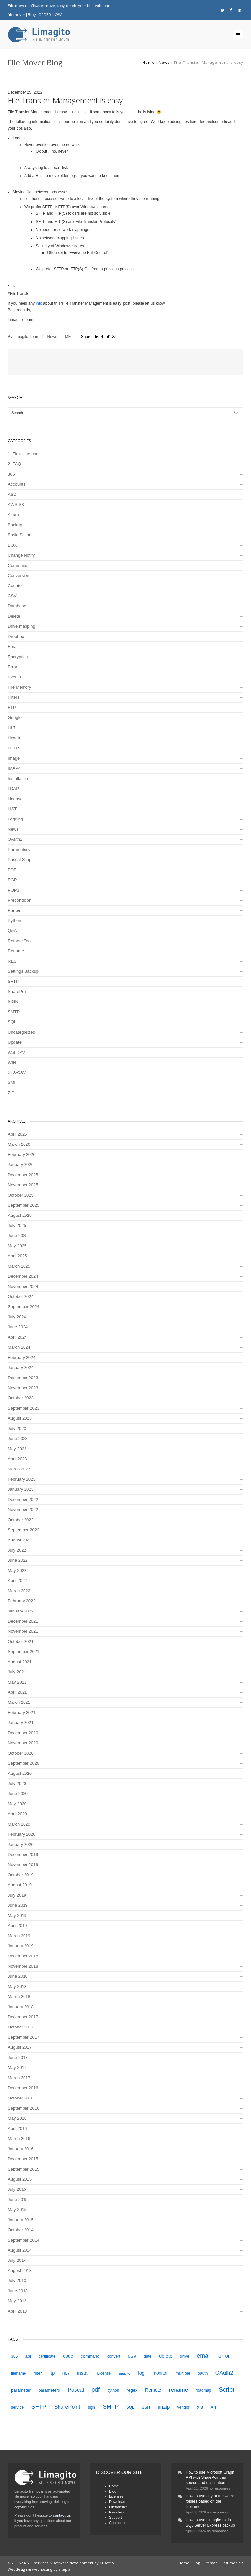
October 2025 (21, 1195)
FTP (12, 707)
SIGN (13, 1001)
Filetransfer (118, 2507)
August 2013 (20, 2270)
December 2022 (23, 1499)
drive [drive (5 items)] (184, 2356)
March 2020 (19, 1824)
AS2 (12, 494)
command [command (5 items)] (90, 2356)
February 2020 (22, 1834)
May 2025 (17, 1245)
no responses (219, 2488)
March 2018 (19, 1996)
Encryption (18, 656)
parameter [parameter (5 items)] (21, 2390)
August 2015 (20, 2179)
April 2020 (17, 1813)
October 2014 (21, 2229)
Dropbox (16, 636)
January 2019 (21, 1945)
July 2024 (17, 1316)
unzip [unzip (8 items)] (164, 2407)
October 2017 (21, 2027)
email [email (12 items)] (203, 2355)
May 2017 (17, 2067)
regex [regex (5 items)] (132, 2390)
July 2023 (17, 1428)
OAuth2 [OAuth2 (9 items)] (224, 2373)
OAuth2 (15, 839)
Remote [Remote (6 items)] (153, 2390)
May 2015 (17, 2209)
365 (11, 474)
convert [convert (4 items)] (113, 2356)
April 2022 (17, 1580)
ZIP (11, 1092)
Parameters (19, 849)
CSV (12, 595)
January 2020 (21, 1844)
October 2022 (21, 1519)
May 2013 (17, 2300)
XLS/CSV (17, 1072)
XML (12, 1082)
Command (17, 565)
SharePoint (18, 991)
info (39, 303)
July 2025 (17, 1225)
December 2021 (23, 1621)
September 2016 (23, 2108)
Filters (13, 697)
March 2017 (19, 2077)
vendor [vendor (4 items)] (183, 2407)
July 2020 (17, 1783)
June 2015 (18, 2199)
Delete (14, 616)
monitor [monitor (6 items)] (160, 2373)
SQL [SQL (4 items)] (130, 2407)
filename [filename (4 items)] (18, 2373)
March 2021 (19, 1702)
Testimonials (232, 2562)
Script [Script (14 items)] (227, 2389)
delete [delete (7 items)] (165, 2356)
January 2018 (21, 2006)
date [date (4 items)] (147, 2356)
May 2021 (17, 1682)
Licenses (116, 2496)
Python (14, 920)
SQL (12, 1021)
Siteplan (66, 2569)
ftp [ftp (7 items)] (52, 2373)
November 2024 (23, 1286)
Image (14, 758)
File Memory (19, 687)
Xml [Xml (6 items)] (214, 2407)
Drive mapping (21, 626)
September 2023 (23, 1408)
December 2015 (23, 2158)
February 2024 (22, 1357)
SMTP (14, 1011)
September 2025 (23, 1205)
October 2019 (21, 1874)
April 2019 (17, 1925)
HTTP (13, 748)
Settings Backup (23, 971)
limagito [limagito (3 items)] (124, 2373)
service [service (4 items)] (17, 2407)
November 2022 (23, 1509)
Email (13, 646)
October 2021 (21, 1641)
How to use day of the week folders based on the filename (210, 2501)
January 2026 (21, 1164)
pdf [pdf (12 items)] (96, 2390)
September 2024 (23, 1306)
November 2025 (23, 1184)
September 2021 (23, 1651)
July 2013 (17, 2280)
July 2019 (17, 1895)
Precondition (19, 900)
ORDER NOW (50, 14)
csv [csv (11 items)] (132, 2355)
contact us (62, 2515)
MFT (69, 336)
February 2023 (22, 1479)
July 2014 (17, 2260)
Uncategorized (21, 1032)
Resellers (116, 2512)
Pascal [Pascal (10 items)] (76, 2390)
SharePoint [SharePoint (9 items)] (67, 2407)
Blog (32, 14)
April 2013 (17, 2311)
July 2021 (17, 1671)
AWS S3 (16, 504)
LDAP (13, 788)
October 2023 (21, 1398)
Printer (14, 910)
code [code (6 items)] (68, 2356)
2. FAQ (14, 463)
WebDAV (16, 1052)
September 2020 (23, 1763)
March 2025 (19, 1266)
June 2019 (18, 1905)
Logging (15, 819)
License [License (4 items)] (103, 2373)
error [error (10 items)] (224, 2356)
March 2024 (19, 1347)
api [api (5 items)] (28, 2356)
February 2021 (22, 1712)
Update (15, 1042)
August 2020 (20, 1773)
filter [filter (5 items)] (38, 2373)
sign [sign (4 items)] (91, 2407)
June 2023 (18, 1438)
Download (117, 2502)
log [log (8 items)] (141, 2373)
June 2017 (18, 2057)
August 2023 (20, 1418)
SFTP (13, 981)
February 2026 (22, 1154)
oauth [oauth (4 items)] (203, 2373)
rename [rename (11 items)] (178, 2390)
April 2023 (17, 1458)
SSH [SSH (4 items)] (146, 2407)
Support (115, 2517)
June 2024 (18, 1326)
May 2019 (17, 1915)
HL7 (12, 727)
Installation (18, 778)
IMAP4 (14, 768)
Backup (15, 524)
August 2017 (20, 2047)
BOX (12, 545)
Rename (16, 950)
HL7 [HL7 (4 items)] (66, 2373)
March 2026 (19, 1144)
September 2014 (23, 2240)
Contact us (117, 2523)
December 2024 (23, 1276)
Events (14, 677)
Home (148, 62)
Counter (15, 585)
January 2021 (21, 1722)
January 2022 (21, 1611)
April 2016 (17, 2128)
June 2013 (18, 2290)
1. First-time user (24, 453)
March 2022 (19, 1590)
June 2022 (18, 1560)
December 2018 (23, 1956)
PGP (12, 879)
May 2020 (17, 1803)
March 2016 (19, 2138)
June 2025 (18, 1235)
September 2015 (23, 2169)
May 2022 (17, 1570)
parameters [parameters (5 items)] (49, 2390)
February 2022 (22, 1600)
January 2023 (21, 1489)
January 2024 (21, 1367)
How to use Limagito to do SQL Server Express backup (210, 2523)
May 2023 (17, 1448)
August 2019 (20, 1884)
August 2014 (20, 2250)
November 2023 (23, 1387)
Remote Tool (20, 940)
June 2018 (18, 1976)
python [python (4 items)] (113, 2390)
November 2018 (23, 1966)
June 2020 (18, 1793)
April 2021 (17, 1692)
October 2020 (21, 1753)
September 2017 (23, 2037)
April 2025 (17, 1255)
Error (12, 666)
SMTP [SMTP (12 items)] (111, 2407)
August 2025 (20, 1215)
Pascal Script (20, 859)
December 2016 (23, 2087)
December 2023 (23, 1377)
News (164, 62)
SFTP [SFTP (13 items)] (38, 2406)
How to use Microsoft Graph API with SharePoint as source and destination (210, 2477)
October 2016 (21, 2098)
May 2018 (17, 1986)
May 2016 (17, 2118)
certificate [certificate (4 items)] (47, 2356)
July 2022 (17, 1550)
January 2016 (21, 2148)
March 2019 (19, 1935)
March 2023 (19, 1469)
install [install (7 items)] (83, 2373)
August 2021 (20, 1661)
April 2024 (17, 1337)
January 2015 (21, 2219)
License (15, 798)
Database (17, 605)
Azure (13, 514)
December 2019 (23, 1854)
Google (15, 717)
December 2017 (23, 2016)
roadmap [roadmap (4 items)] (203, 2390)
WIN (12, 1062)
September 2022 (23, 1529)
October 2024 (21, 1296)
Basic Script (19, 534)
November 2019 (23, 1864)
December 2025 (23, 1174)
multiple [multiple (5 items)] (183, 2373)
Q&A (12, 930)
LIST (12, 808)
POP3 (13, 890)
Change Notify (21, 555)
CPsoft (105, 2562)
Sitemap (210, 2562)
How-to (14, 737)
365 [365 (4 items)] (14, 2356)
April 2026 (17, 1134)
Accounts (16, 484)
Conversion (18, 575)
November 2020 (23, 1742)
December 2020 (23, 1732)
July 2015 (17, 2189)
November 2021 (23, 1631)
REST (13, 961)
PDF (12, 869)
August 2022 (20, 1540)
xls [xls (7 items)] (200, 2407)
